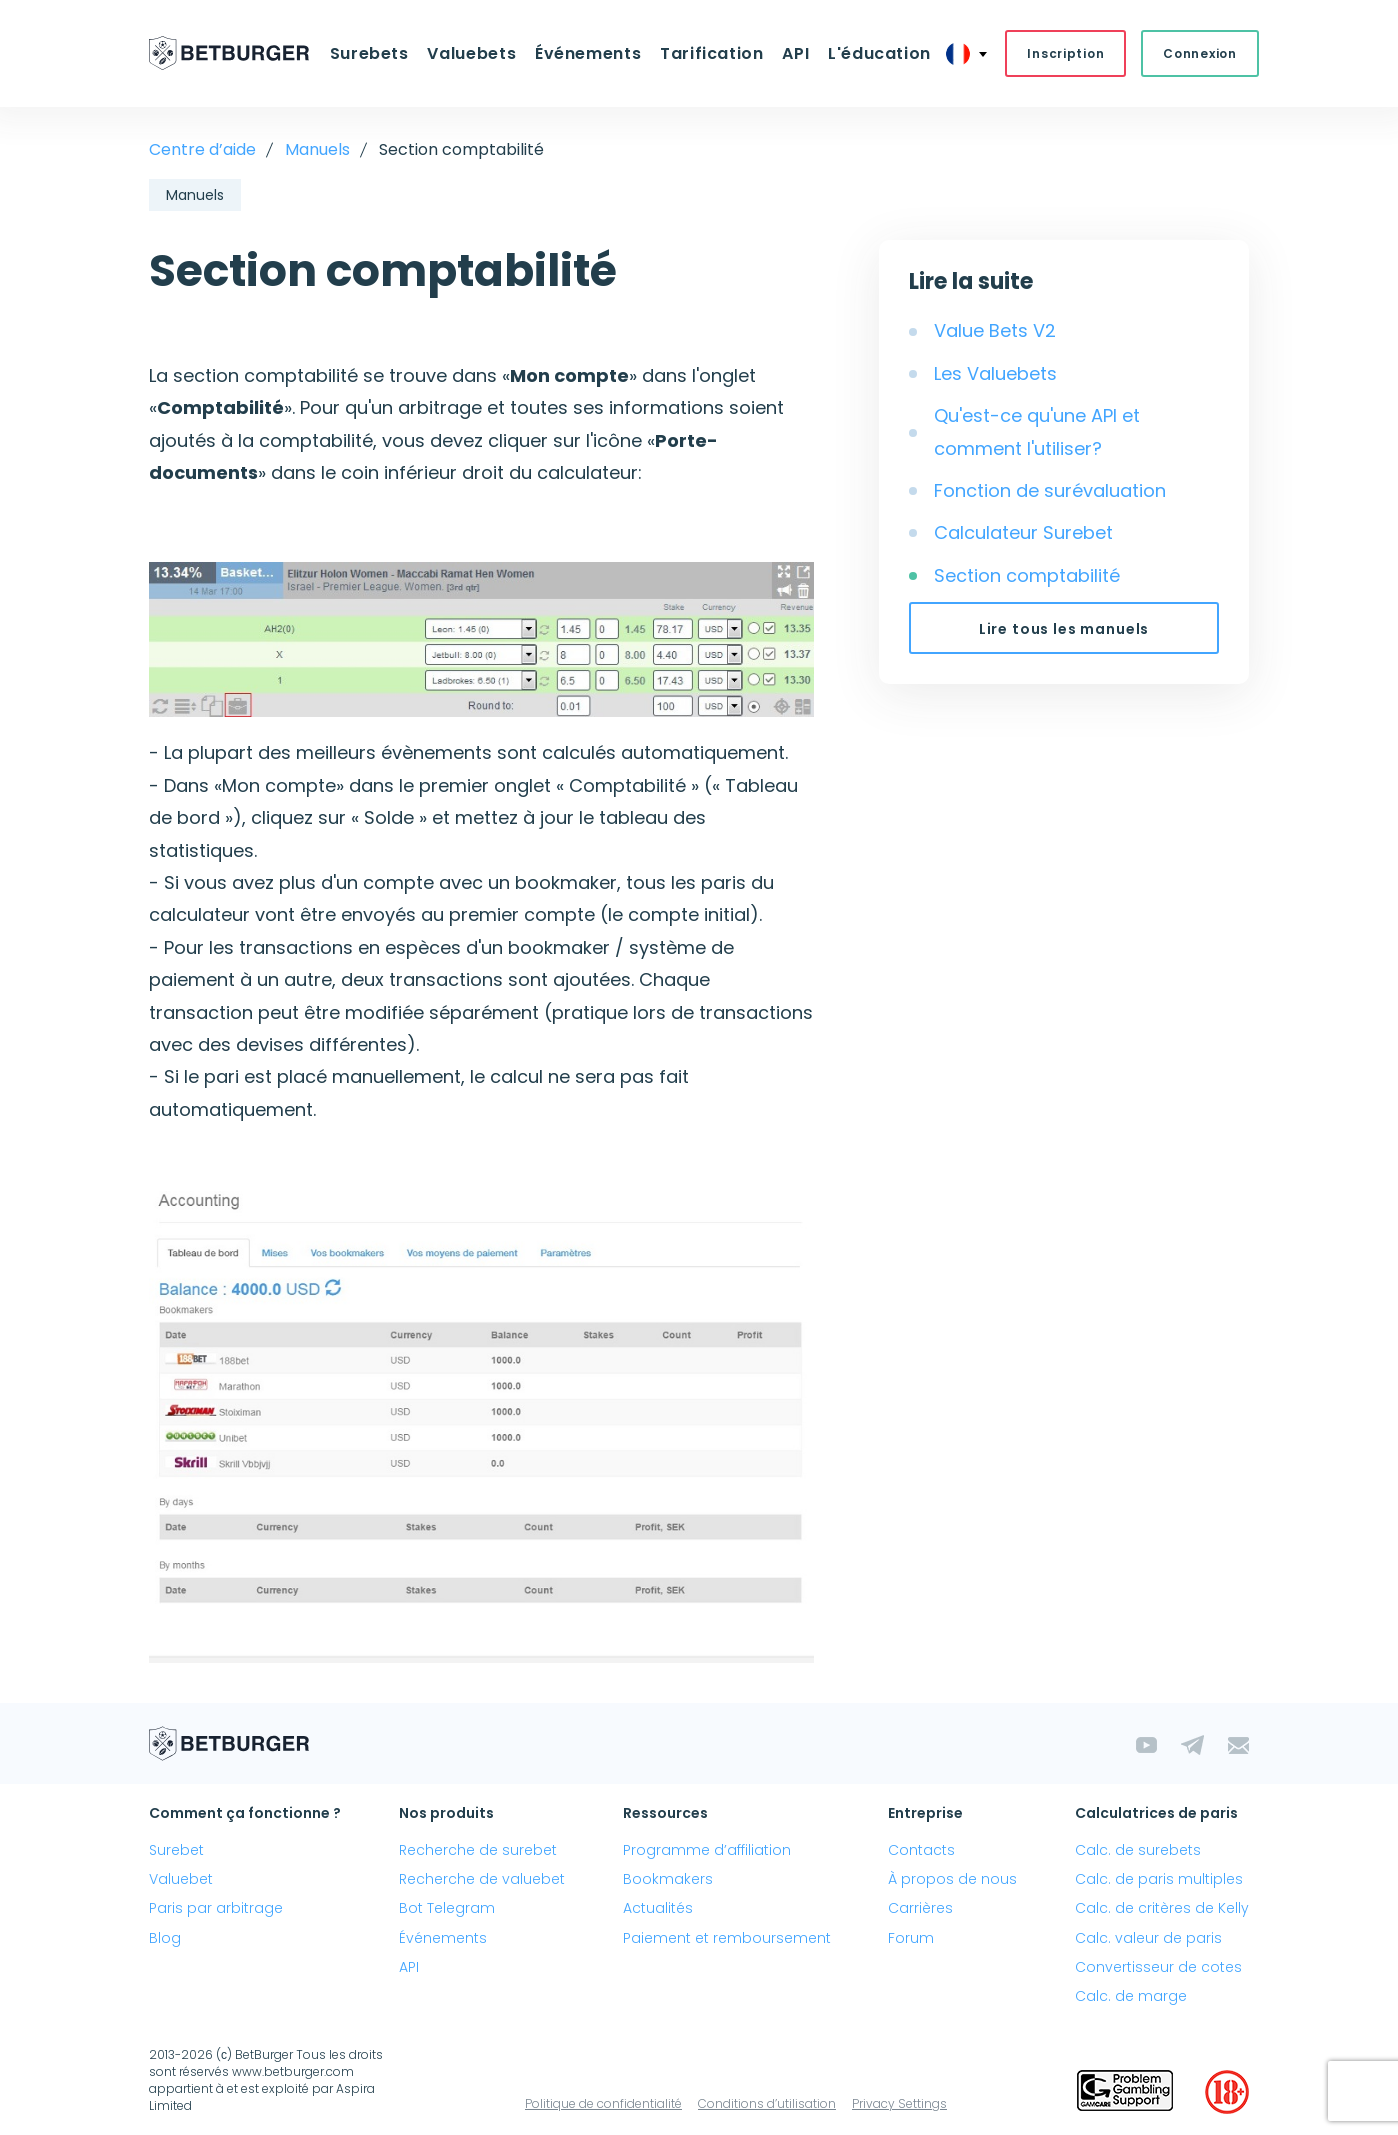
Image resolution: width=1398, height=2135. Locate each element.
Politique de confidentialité (603, 2104)
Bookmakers (668, 1880)
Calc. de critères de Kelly (1162, 1909)
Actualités (658, 1909)
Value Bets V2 (995, 331)
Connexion (1197, 53)
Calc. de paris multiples (1159, 1880)
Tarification (712, 53)
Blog (165, 1938)
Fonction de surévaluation (1050, 490)
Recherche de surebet (478, 1850)
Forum (911, 1938)
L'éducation (877, 53)
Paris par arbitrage (216, 1909)
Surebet (176, 1850)
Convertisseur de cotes (1158, 1967)
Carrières (920, 1909)
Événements (588, 53)
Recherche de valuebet (482, 1880)
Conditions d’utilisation (767, 2104)
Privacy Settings (899, 2104)
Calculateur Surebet (1023, 533)
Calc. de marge (1131, 1996)
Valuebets (472, 53)
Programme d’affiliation (707, 1850)
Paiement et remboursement (727, 1938)
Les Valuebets (995, 373)
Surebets (370, 53)
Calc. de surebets (1138, 1850)
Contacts (921, 1850)
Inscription (1063, 53)
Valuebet (181, 1880)
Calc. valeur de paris (1148, 1938)
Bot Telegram (447, 1909)
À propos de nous (952, 1880)
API (794, 53)
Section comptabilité (1027, 575)
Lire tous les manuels (1064, 629)
